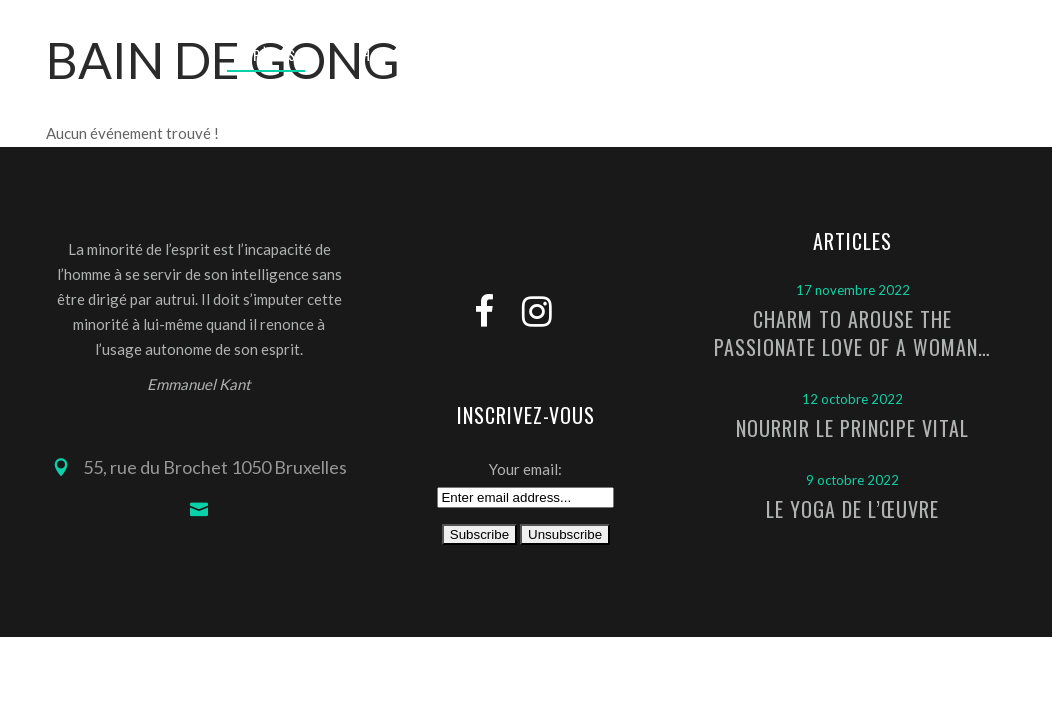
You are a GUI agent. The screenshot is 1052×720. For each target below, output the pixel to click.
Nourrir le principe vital (852, 428)
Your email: (525, 469)
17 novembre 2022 (853, 290)
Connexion (848, 15)
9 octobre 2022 (852, 480)
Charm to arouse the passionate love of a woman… (852, 333)
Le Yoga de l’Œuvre (852, 509)
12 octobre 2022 (852, 399)
